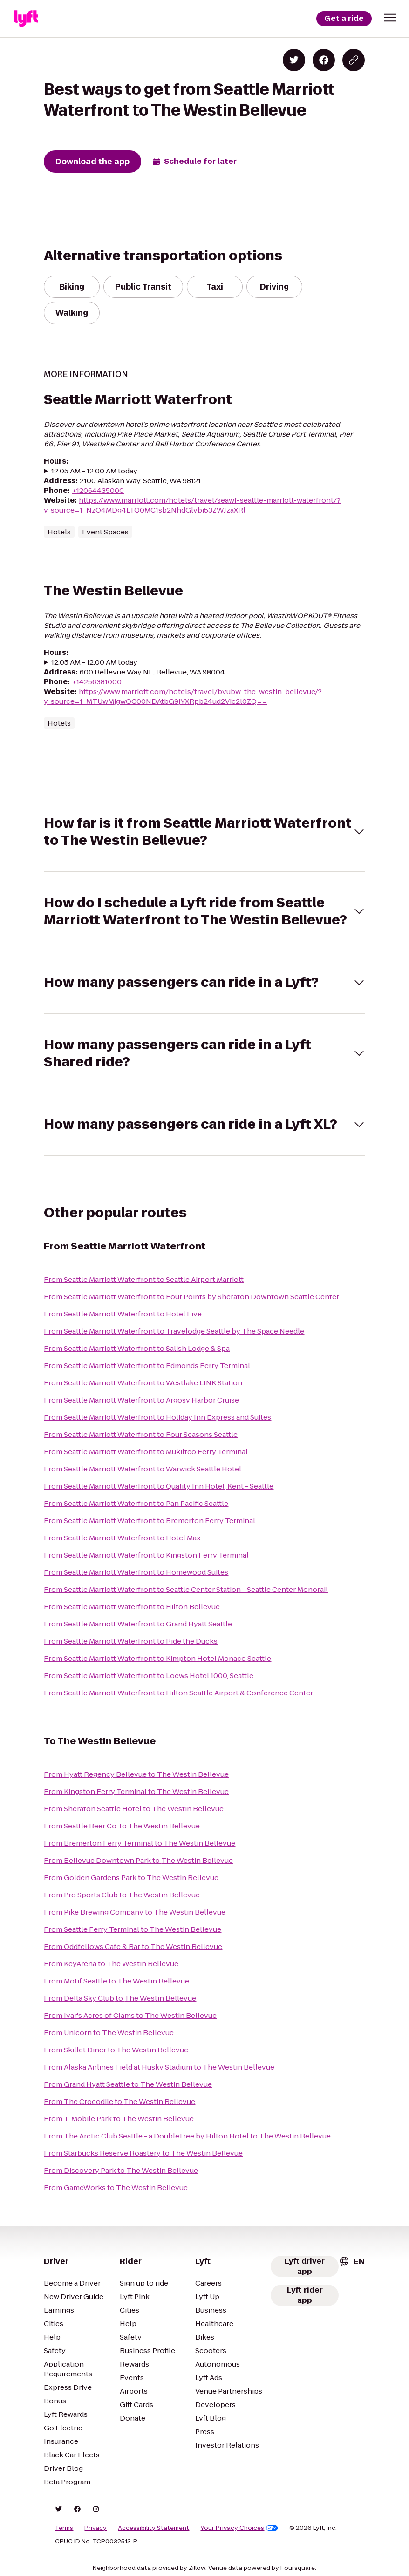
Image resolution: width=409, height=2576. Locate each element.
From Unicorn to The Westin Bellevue (109, 2032)
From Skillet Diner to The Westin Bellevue (116, 2050)
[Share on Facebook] (324, 60)
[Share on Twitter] (294, 60)
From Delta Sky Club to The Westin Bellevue (120, 1998)
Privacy (95, 2528)
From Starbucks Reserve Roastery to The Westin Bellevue (143, 2153)
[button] (390, 17)
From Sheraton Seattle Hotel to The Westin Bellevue (134, 1809)
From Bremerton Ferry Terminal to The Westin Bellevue (139, 1843)
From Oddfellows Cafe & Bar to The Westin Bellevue (133, 1946)
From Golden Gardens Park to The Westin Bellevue (131, 1877)
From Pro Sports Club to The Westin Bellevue (122, 1895)
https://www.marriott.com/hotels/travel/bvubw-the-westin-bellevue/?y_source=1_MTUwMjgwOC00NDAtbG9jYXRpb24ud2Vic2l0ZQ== (183, 696)
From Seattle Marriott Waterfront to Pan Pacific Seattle (136, 1503)
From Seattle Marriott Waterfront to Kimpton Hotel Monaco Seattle (157, 1658)
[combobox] (352, 2261)
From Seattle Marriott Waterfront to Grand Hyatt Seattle (138, 1624)
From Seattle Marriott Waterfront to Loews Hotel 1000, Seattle (148, 1675)
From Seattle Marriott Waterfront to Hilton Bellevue (132, 1607)
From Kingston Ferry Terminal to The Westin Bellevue (136, 1791)
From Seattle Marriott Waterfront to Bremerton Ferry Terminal (149, 1520)
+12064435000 (98, 490)
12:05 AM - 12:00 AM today (94, 471)
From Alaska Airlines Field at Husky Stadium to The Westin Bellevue (159, 2067)
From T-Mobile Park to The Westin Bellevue (119, 2119)
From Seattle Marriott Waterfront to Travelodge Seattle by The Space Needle (174, 1331)
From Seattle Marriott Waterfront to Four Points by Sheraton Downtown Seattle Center (191, 1296)
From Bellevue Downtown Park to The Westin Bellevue (138, 1860)
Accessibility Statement (153, 2528)
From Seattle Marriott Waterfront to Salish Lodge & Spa (137, 1348)
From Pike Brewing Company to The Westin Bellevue (134, 1912)
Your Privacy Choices (239, 2528)
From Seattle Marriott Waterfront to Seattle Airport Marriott (144, 1279)
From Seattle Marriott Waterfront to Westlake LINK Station (143, 1383)
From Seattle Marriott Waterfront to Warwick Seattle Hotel (142, 1469)
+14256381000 (97, 682)
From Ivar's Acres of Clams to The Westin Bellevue (130, 2015)
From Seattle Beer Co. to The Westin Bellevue (122, 1826)
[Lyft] (26, 19)
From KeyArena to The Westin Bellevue (111, 1964)
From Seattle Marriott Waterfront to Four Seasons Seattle (141, 1434)
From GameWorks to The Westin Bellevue (116, 2187)
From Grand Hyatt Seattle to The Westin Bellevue (128, 2084)
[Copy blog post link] (353, 60)
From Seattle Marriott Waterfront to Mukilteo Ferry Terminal (146, 1452)
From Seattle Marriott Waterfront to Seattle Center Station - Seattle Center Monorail (186, 1589)
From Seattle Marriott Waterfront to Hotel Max (122, 1538)
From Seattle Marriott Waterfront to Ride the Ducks (131, 1641)
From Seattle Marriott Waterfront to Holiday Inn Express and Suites (157, 1417)
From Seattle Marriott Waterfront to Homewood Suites (136, 1572)
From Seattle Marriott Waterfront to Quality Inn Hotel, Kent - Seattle (158, 1486)
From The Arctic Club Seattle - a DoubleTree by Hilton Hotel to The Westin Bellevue (187, 2136)
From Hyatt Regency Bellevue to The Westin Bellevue (136, 1774)
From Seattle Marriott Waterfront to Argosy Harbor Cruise (141, 1400)
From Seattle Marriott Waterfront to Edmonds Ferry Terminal (147, 1365)
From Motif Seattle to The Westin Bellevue (116, 1981)
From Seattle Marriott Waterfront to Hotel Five (123, 1314)
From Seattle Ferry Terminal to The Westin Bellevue (132, 1929)
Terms (64, 2528)
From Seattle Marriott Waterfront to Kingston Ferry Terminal (146, 1555)
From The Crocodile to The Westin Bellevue (119, 2101)
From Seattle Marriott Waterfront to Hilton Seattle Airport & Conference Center (178, 1693)
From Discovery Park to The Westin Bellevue (121, 2170)
